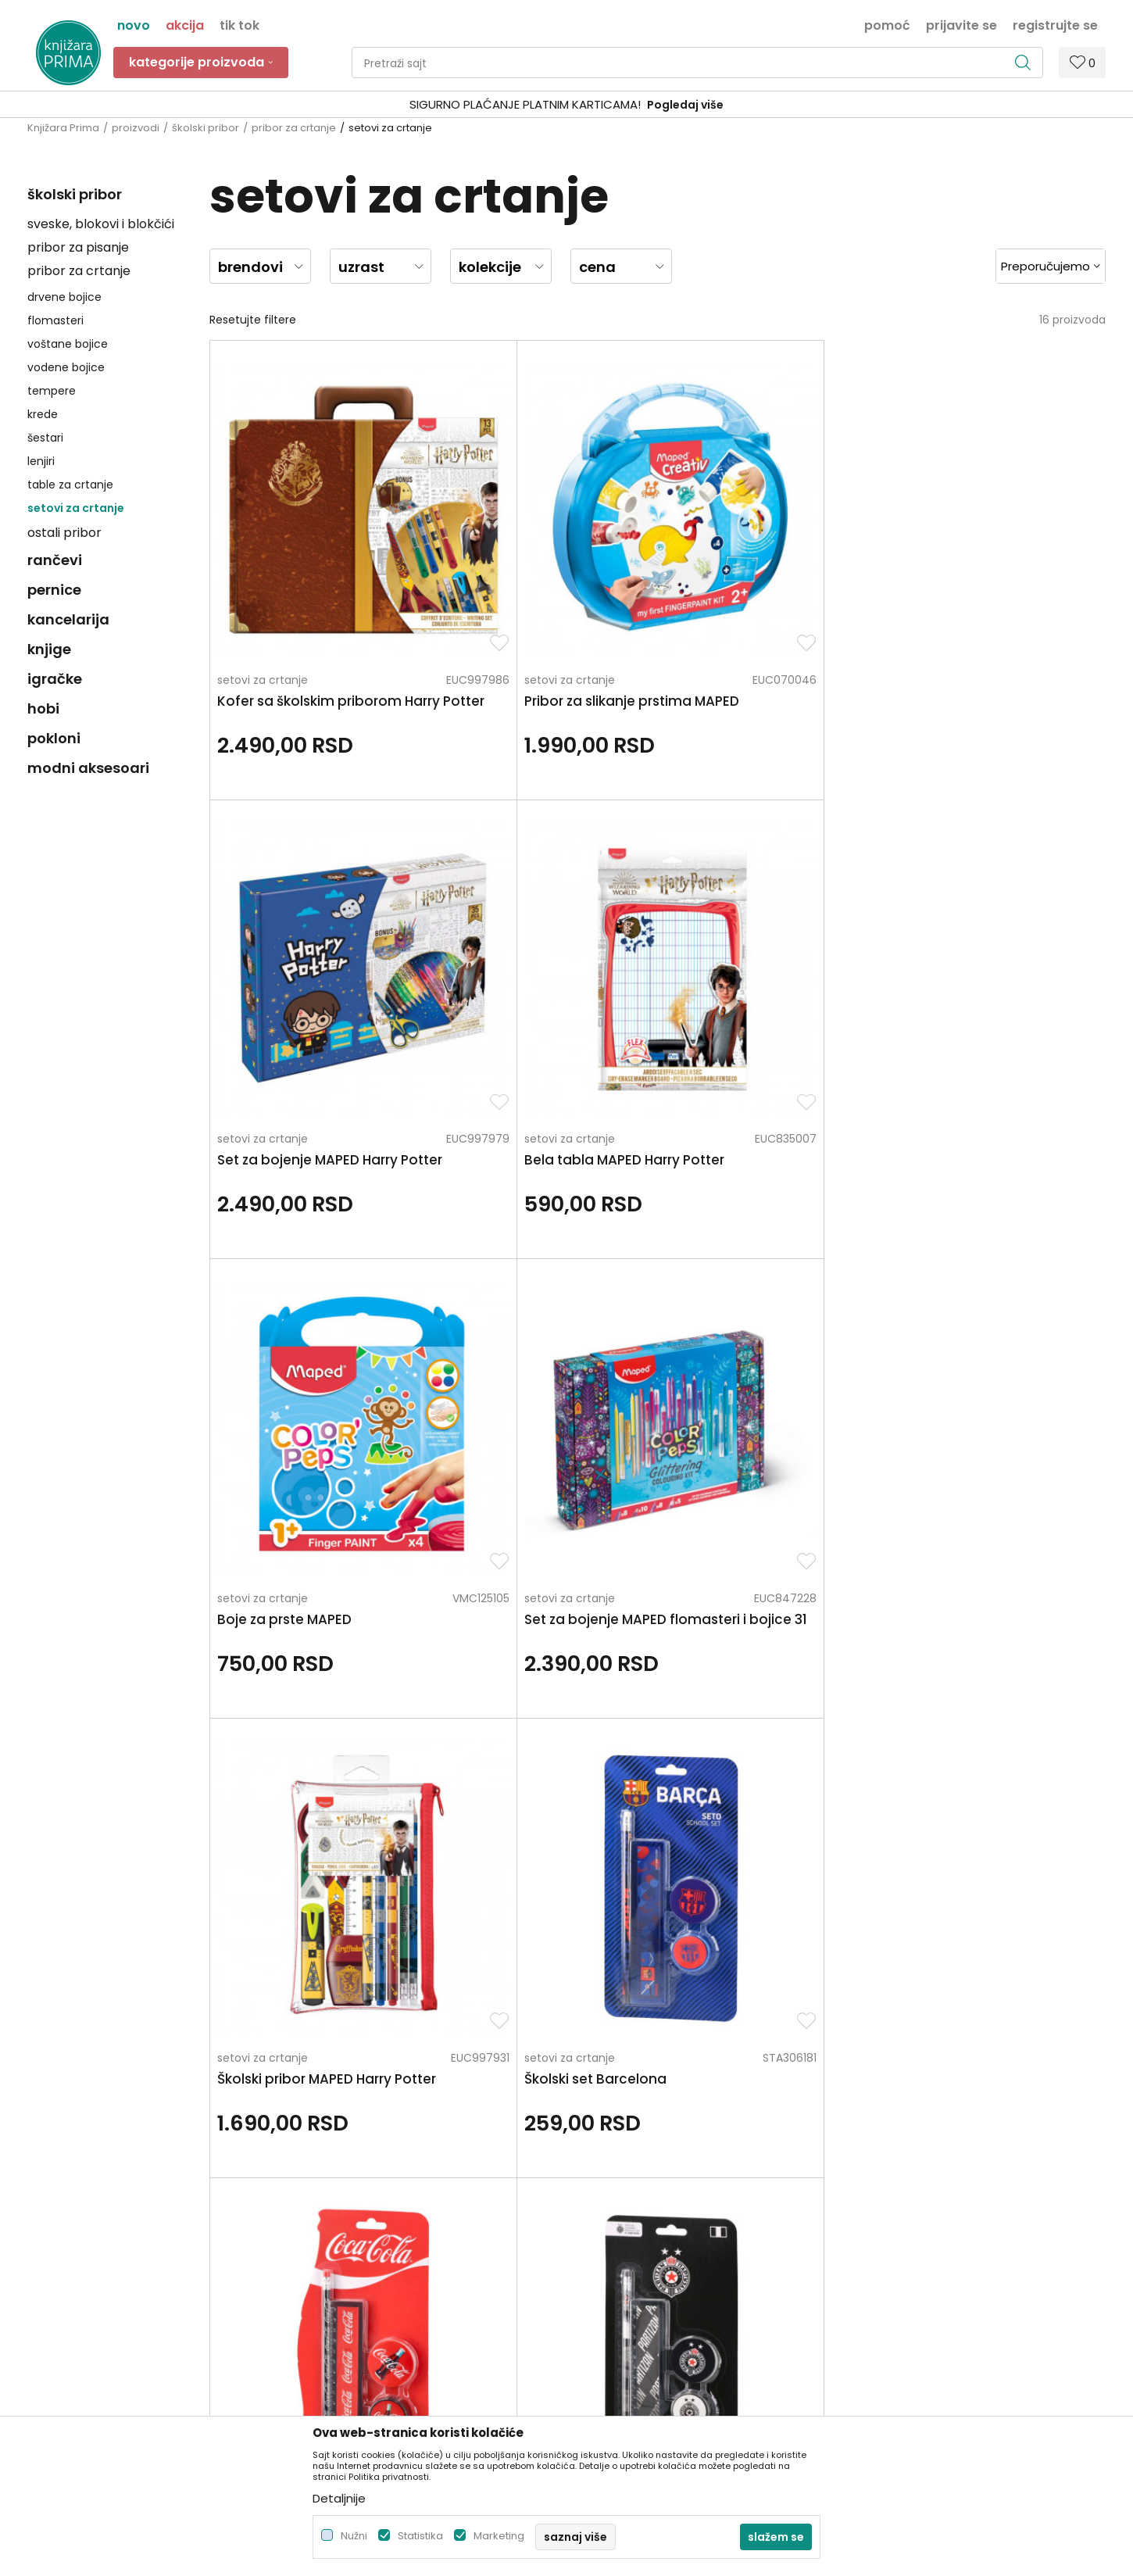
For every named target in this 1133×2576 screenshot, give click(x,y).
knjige (49, 649)
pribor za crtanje (294, 127)
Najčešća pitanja (619, 2358)
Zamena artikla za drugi (638, 2270)
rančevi (54, 560)
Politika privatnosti (623, 2139)
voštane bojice (67, 344)
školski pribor (205, 127)
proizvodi (135, 127)
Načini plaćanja (615, 2205)
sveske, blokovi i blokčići (100, 224)
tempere (51, 391)
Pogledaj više (685, 105)
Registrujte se (1055, 24)
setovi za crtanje (75, 508)
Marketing (499, 2535)
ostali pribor (64, 533)
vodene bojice (66, 367)
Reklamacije (607, 2292)
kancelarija (68, 619)
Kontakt (322, 2205)
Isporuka (597, 2248)
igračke (54, 679)
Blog (312, 2226)
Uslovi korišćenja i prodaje (643, 2161)
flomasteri (55, 320)
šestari (45, 437)
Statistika (420, 2535)
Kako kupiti (603, 2183)
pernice (54, 589)
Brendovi (324, 2270)
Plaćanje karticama (627, 2226)
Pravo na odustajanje (631, 2336)
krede (42, 414)
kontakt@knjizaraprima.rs (95, 2259)
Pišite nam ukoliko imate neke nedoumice (582, 2009)
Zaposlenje (330, 2161)
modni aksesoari (88, 768)
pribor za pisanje (78, 247)
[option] (566, 105)
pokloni (53, 738)
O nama (323, 2139)
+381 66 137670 (68, 2216)
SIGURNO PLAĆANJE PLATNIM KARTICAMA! (525, 104)
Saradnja (324, 2183)
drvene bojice (64, 297)
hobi (43, 708)
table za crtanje (70, 484)
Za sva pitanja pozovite (166, 2009)
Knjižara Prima (63, 127)
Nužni (354, 2535)
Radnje (319, 2248)
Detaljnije (339, 2498)
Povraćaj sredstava (626, 2314)
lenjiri (41, 461)
